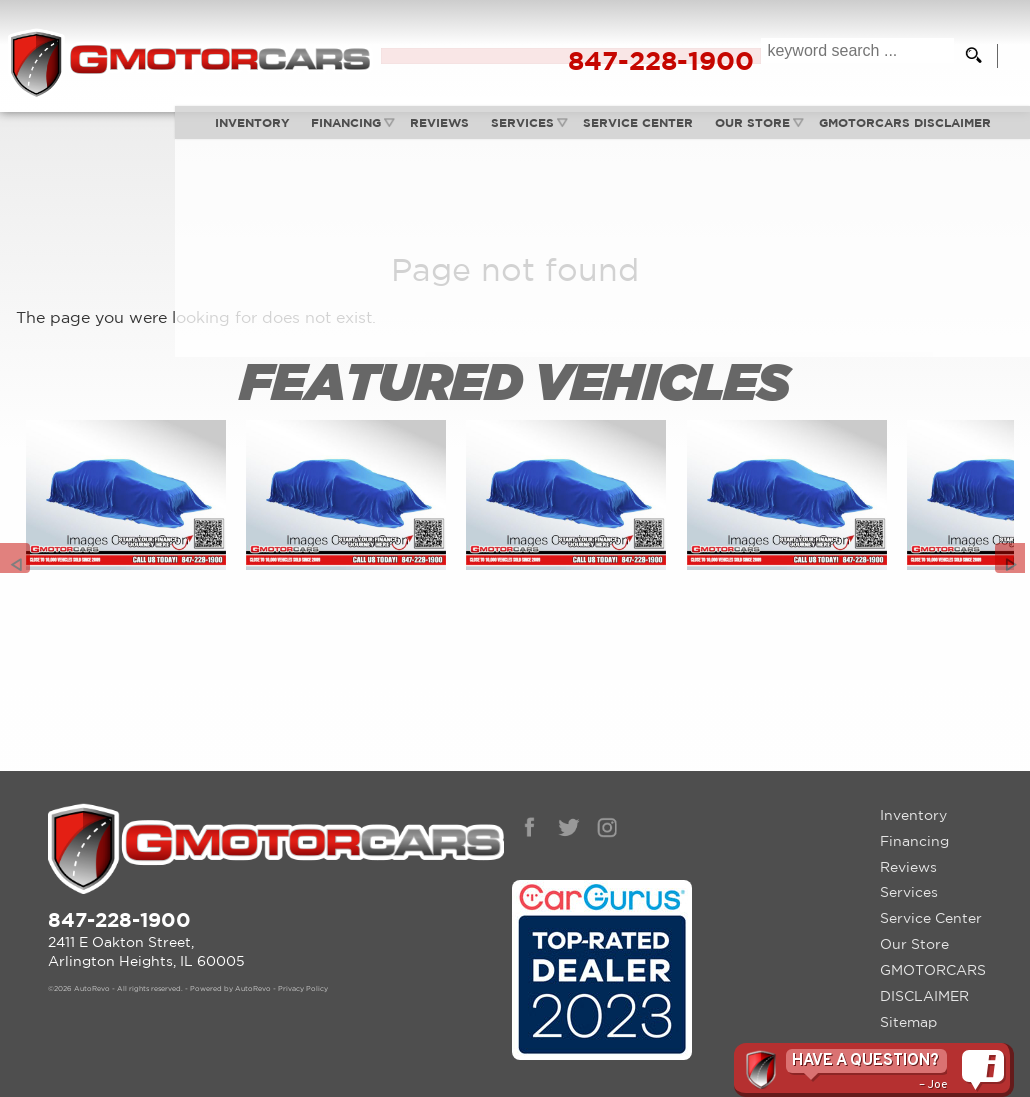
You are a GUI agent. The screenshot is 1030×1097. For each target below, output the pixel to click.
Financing (256, 128)
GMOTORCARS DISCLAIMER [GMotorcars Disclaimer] (820, 128)
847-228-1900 (119, 892)
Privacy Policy (303, 963)
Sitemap (908, 995)
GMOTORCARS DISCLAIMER (933, 956)
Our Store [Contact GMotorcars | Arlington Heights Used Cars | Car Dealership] (666, 128)
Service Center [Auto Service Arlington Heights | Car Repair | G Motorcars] (551, 128)
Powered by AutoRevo (230, 963)
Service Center (931, 892)
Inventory (913, 788)
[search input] (849, 56)
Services (434, 128)
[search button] (966, 56)
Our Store (914, 918)
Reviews (351, 128)
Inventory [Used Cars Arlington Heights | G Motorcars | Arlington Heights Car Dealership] (161, 128)
